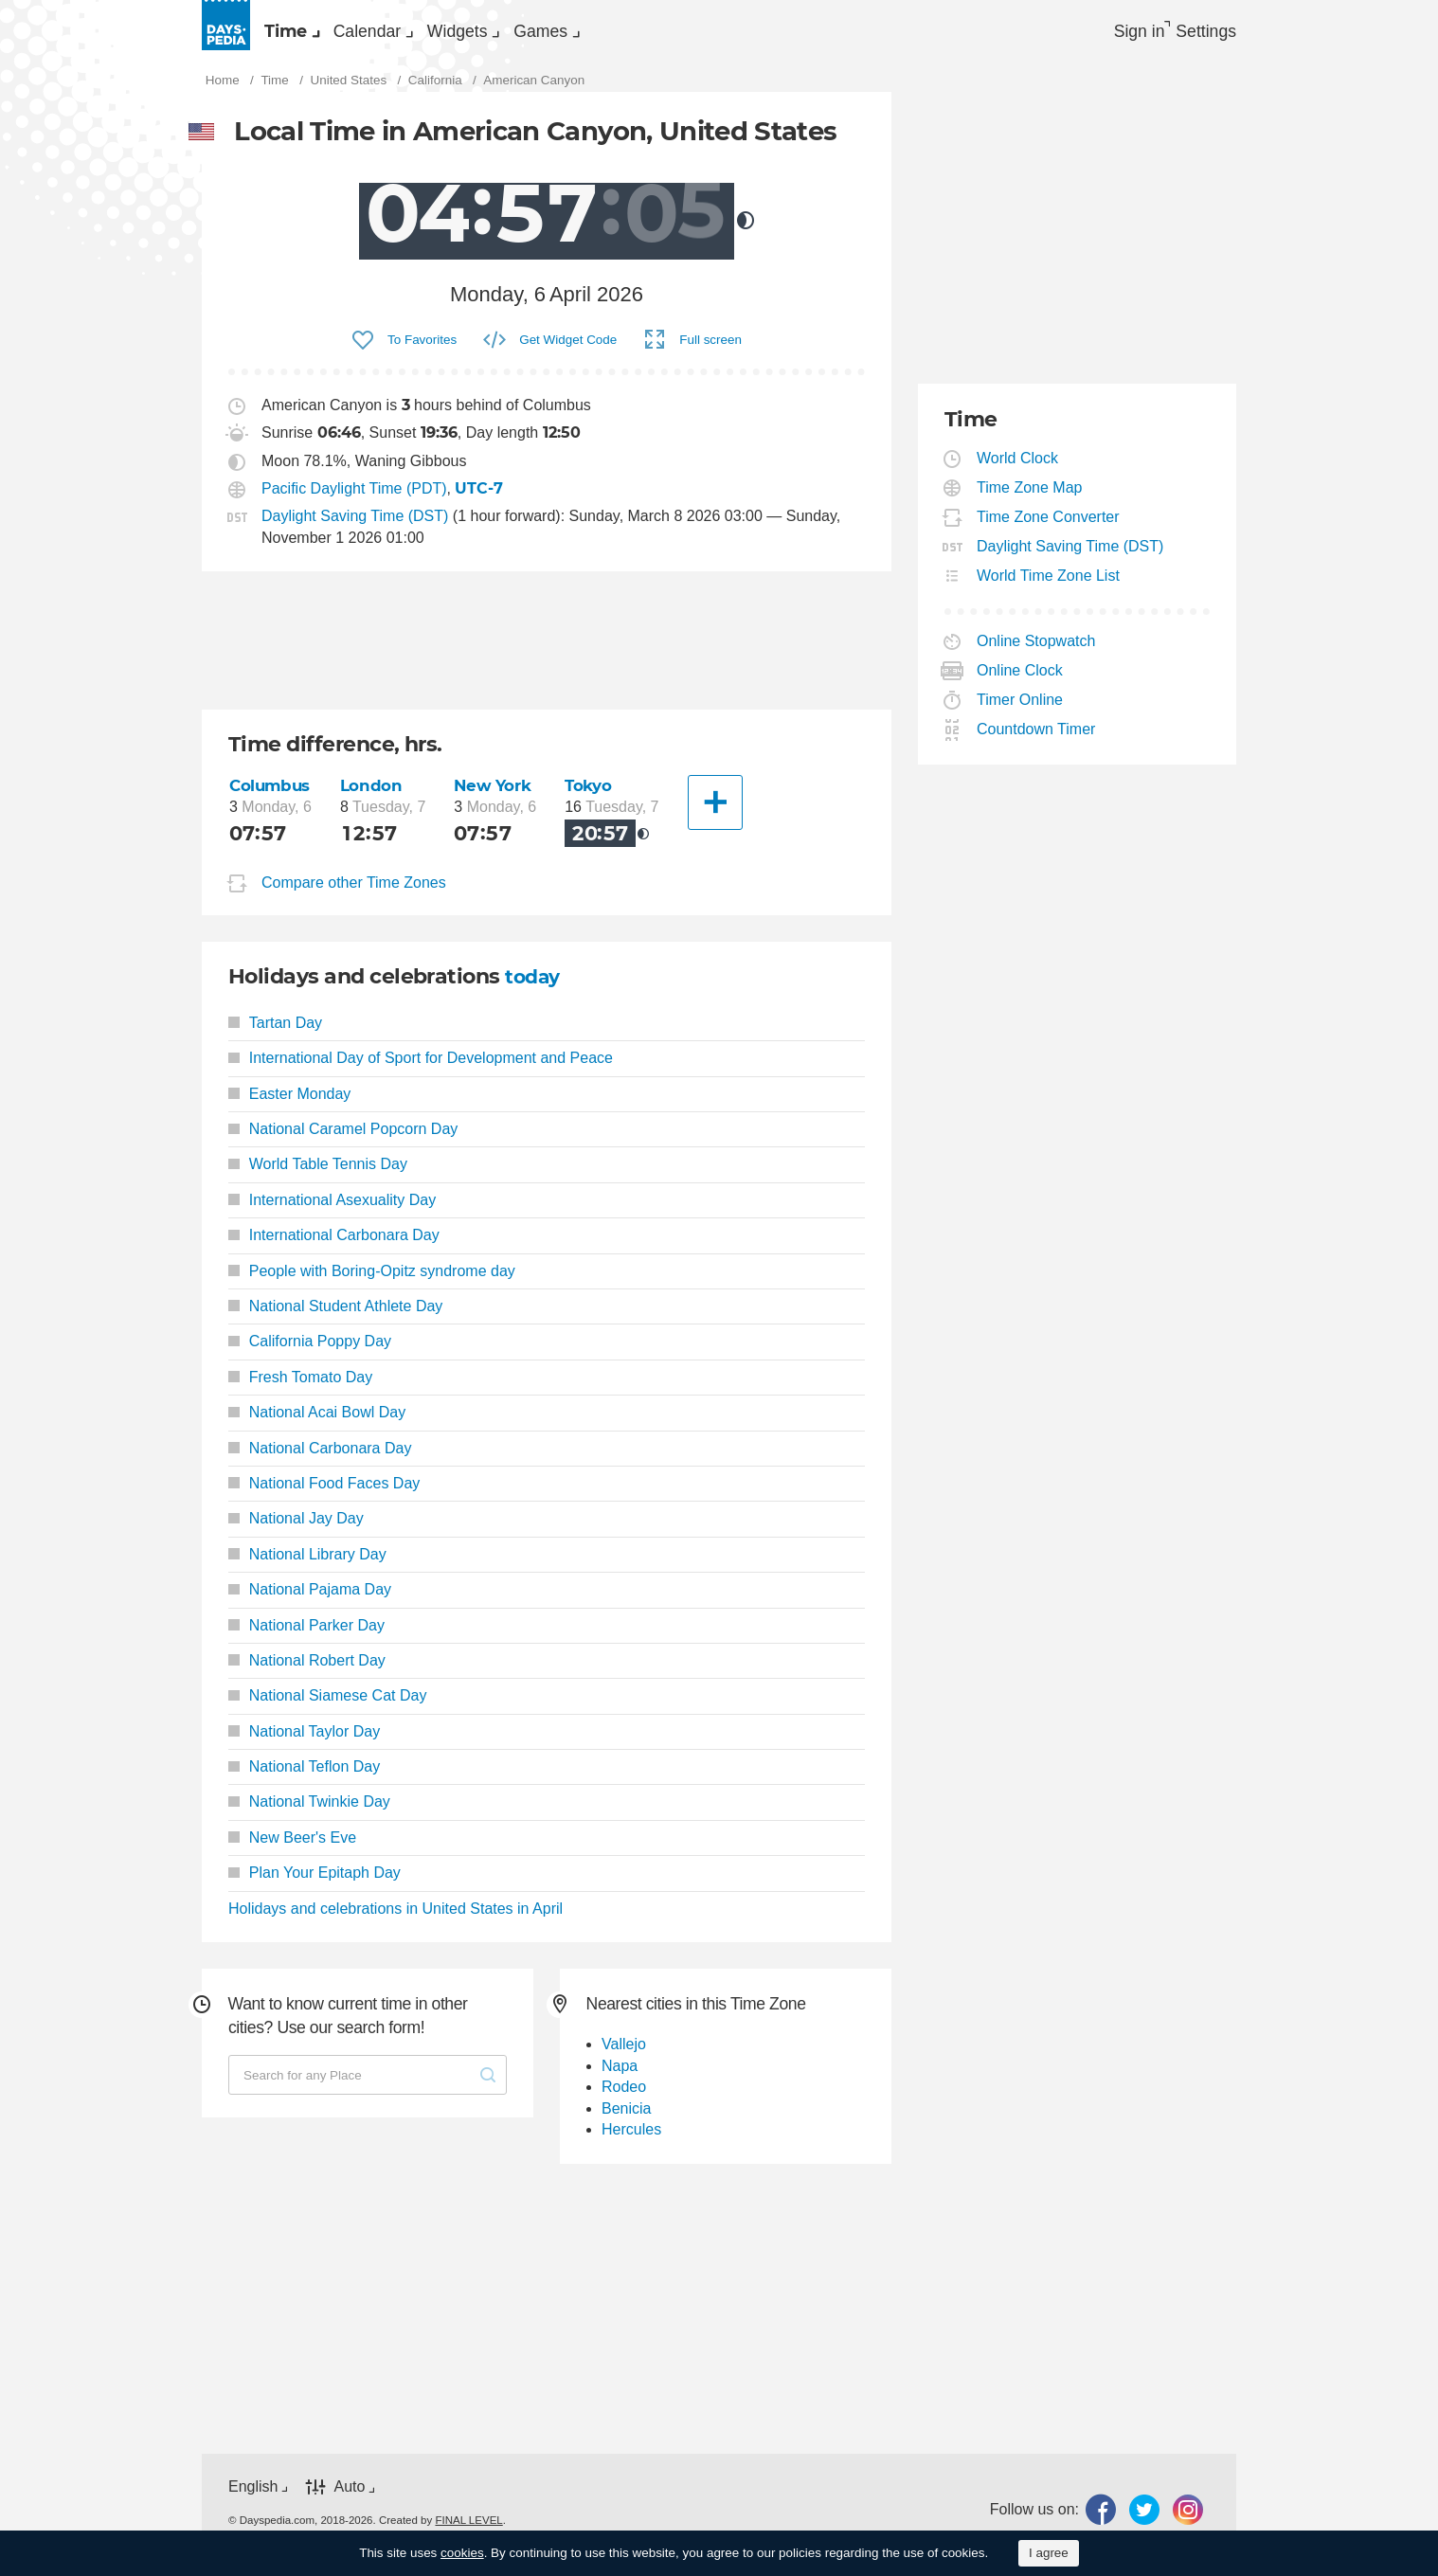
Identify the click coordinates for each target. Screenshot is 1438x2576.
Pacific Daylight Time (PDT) (354, 499)
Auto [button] (349, 2497)
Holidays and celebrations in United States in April (395, 1918)
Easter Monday (289, 1103)
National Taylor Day (304, 1741)
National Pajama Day (309, 1600)
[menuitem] (306, 34)
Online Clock (1020, 681)
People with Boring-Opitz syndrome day (371, 1280)
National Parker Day (306, 1635)
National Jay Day (296, 1529)
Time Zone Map (1030, 498)
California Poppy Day (309, 1351)
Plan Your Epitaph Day (314, 1883)
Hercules (631, 2140)
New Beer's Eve (292, 1848)
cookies (462, 2553)
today (535, 987)
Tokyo (593, 795)
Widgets (552, 34)
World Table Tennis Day (317, 1174)
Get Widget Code (568, 349)
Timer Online (1020, 710)
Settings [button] (1202, 34)
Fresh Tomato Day (300, 1387)
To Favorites (422, 349)
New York (497, 795)
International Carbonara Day (334, 1245)
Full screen (710, 349)
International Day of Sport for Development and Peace (420, 1068)
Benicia (626, 2118)
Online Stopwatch (1036, 651)
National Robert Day (307, 1671)
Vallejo (624, 2054)
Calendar (423, 34)
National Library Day (307, 1565)
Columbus (272, 795)
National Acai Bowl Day (316, 1422)
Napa (620, 2076)
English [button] (253, 2497)
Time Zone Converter (1049, 527)
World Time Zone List (1049, 586)
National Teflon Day (304, 1777)
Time (304, 34)
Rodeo (624, 2097)
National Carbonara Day (319, 1458)
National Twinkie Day (309, 1812)
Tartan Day (275, 1033)
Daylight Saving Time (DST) (354, 526)
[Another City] (717, 812)
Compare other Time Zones (353, 893)
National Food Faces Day (324, 1494)
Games (673, 34)
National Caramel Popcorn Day (343, 1139)
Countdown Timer (1036, 739)
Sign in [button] (1113, 34)
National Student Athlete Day (335, 1316)
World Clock (1018, 468)
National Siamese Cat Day (327, 1706)
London (375, 795)
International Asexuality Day (332, 1210)
